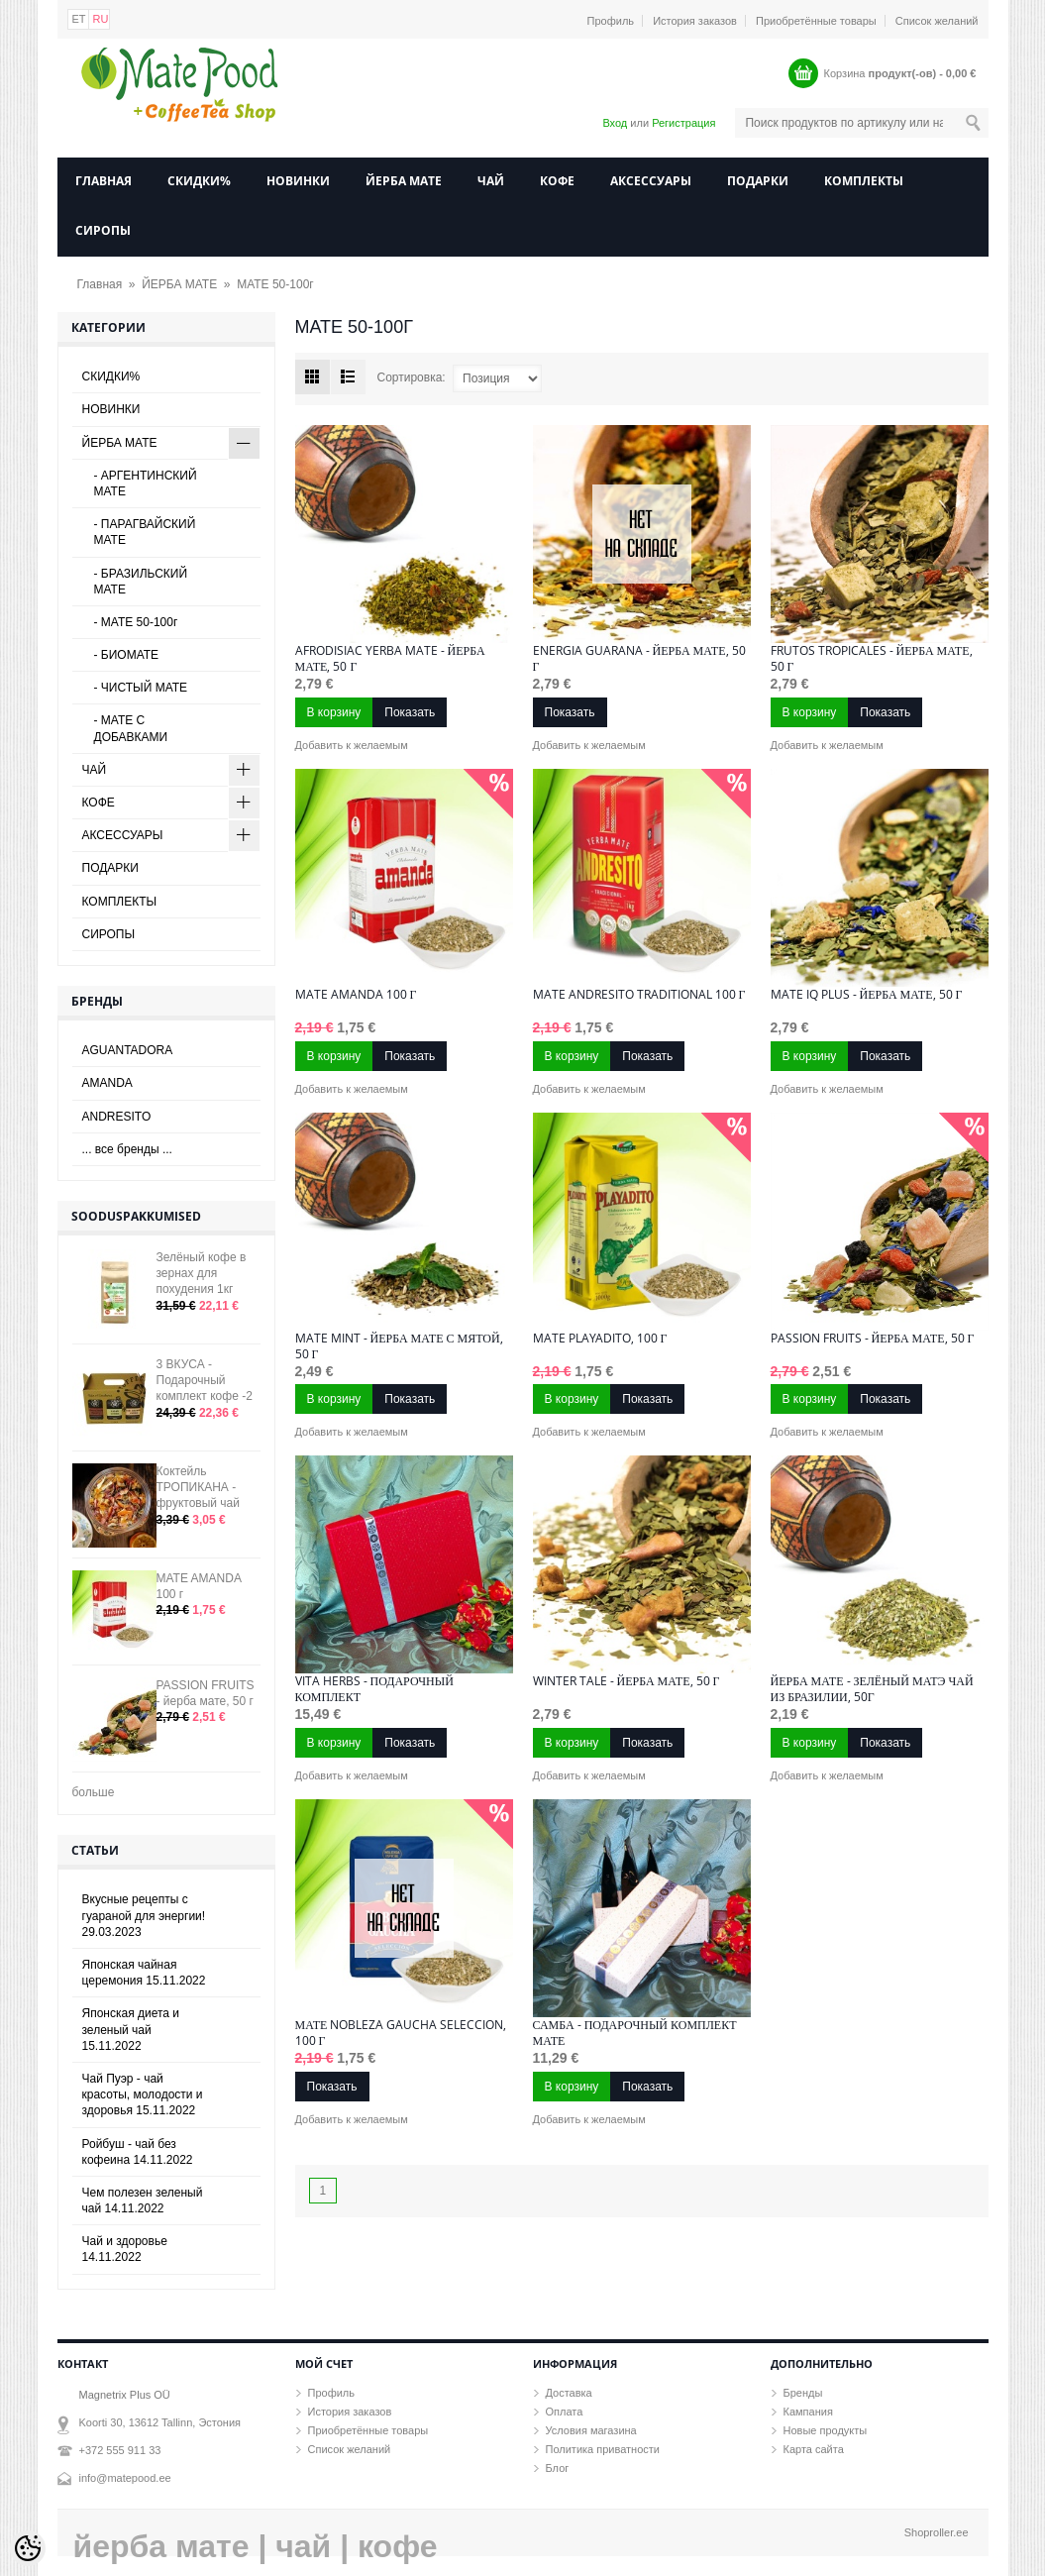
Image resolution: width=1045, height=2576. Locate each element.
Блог (558, 2468)
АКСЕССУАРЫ (650, 180)
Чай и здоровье (124, 2249)
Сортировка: (411, 377)
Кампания (808, 2411)
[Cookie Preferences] (28, 2548)
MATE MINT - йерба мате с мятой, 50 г (399, 1346)
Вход (614, 123)
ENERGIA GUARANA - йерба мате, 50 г (639, 659)
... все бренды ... (127, 1149)
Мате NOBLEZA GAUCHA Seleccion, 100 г (401, 2033)
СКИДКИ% (199, 180)
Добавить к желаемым (351, 745)
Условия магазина (591, 2430)
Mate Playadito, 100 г (600, 1338)
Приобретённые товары (816, 21)
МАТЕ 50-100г (275, 284)
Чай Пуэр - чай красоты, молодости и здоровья (142, 2094)
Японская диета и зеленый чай (131, 2029)
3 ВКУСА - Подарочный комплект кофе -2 (205, 1380)
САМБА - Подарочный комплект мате (635, 2033)
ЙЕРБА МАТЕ (404, 180)
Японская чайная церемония (144, 1972)
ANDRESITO (117, 1117)
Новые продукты (826, 2430)
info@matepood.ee (125, 2478)
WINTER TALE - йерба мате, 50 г (626, 1681)
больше (93, 1792)
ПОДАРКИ (757, 180)
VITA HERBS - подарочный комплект (374, 1689)
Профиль (611, 21)
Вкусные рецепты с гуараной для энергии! (144, 1915)
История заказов (695, 21)
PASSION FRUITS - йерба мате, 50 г (873, 1338)
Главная (103, 180)
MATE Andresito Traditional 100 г (639, 995)
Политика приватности (603, 2449)
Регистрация (683, 123)
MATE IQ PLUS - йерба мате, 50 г (867, 995)
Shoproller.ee (936, 2532)
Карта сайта (814, 2449)
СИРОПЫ (103, 230)
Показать (409, 712)
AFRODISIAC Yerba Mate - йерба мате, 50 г (390, 659)
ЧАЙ (490, 180)
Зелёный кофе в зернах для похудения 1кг (202, 1273)
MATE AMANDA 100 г (356, 995)
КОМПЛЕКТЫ (863, 180)
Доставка (569, 2393)
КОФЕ (557, 180)
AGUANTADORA (127, 1050)
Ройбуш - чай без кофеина (137, 2152)
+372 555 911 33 (120, 2450)
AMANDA (107, 1083)
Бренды (803, 2393)
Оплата (564, 2411)
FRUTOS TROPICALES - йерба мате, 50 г (872, 659)
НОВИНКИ (298, 180)
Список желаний (937, 21)
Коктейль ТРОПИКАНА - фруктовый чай (199, 1487)
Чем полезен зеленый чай (142, 2200)
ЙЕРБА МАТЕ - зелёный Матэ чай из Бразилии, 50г (872, 1689)
